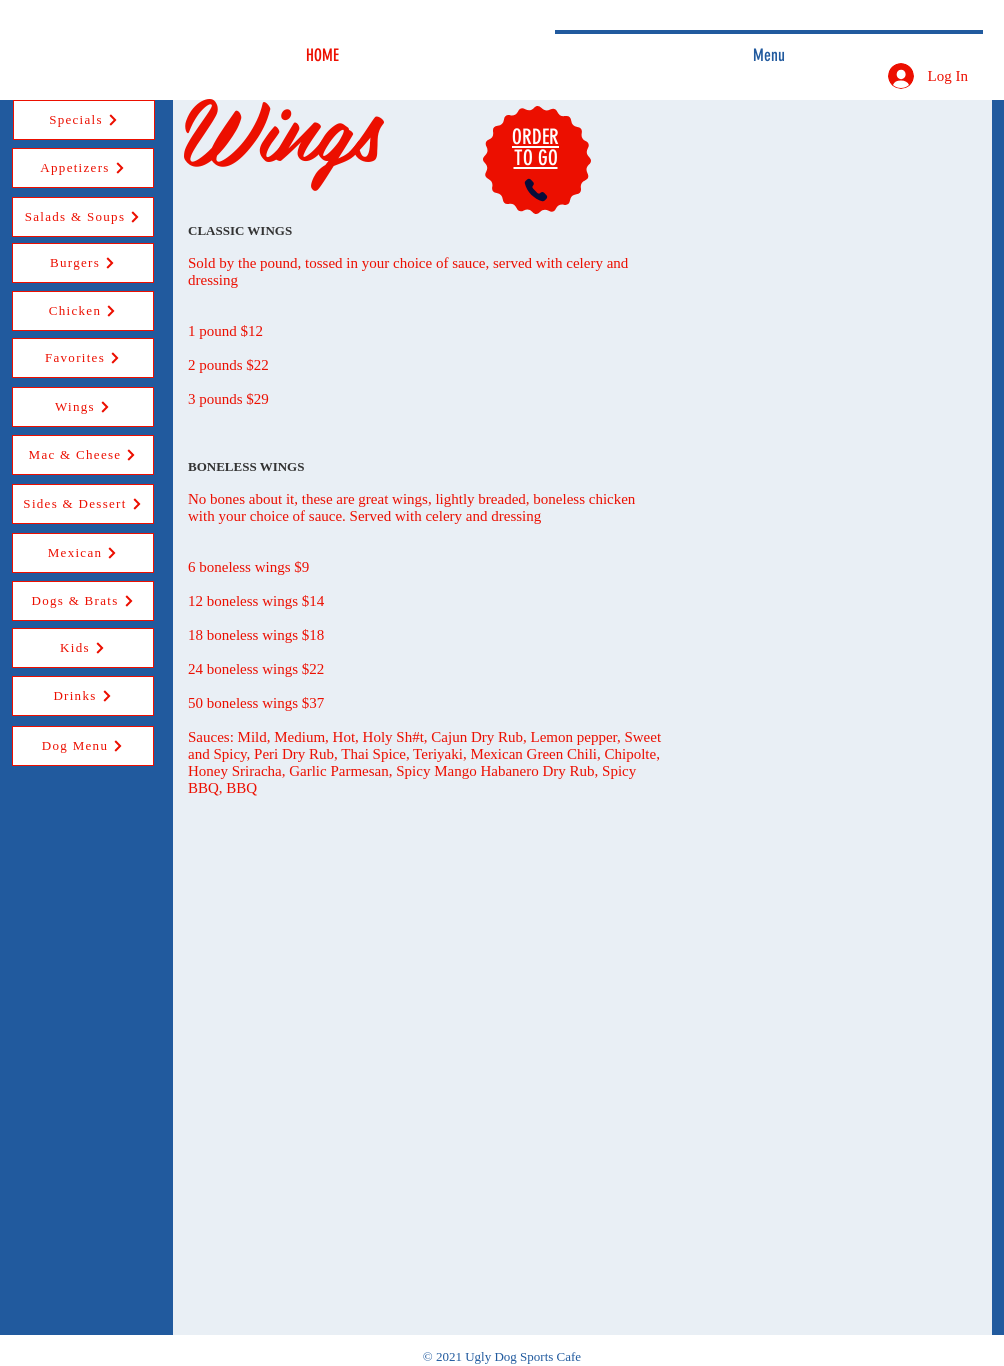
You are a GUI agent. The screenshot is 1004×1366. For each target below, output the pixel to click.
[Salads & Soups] (83, 217)
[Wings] (83, 407)
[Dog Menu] (83, 746)
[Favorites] (83, 358)
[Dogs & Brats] (83, 601)
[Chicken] (83, 311)
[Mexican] (83, 553)
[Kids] (83, 648)
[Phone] (536, 190)
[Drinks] (83, 696)
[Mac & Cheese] (83, 455)
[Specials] (84, 120)
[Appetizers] (83, 168)
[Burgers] (83, 263)
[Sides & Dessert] (83, 504)
